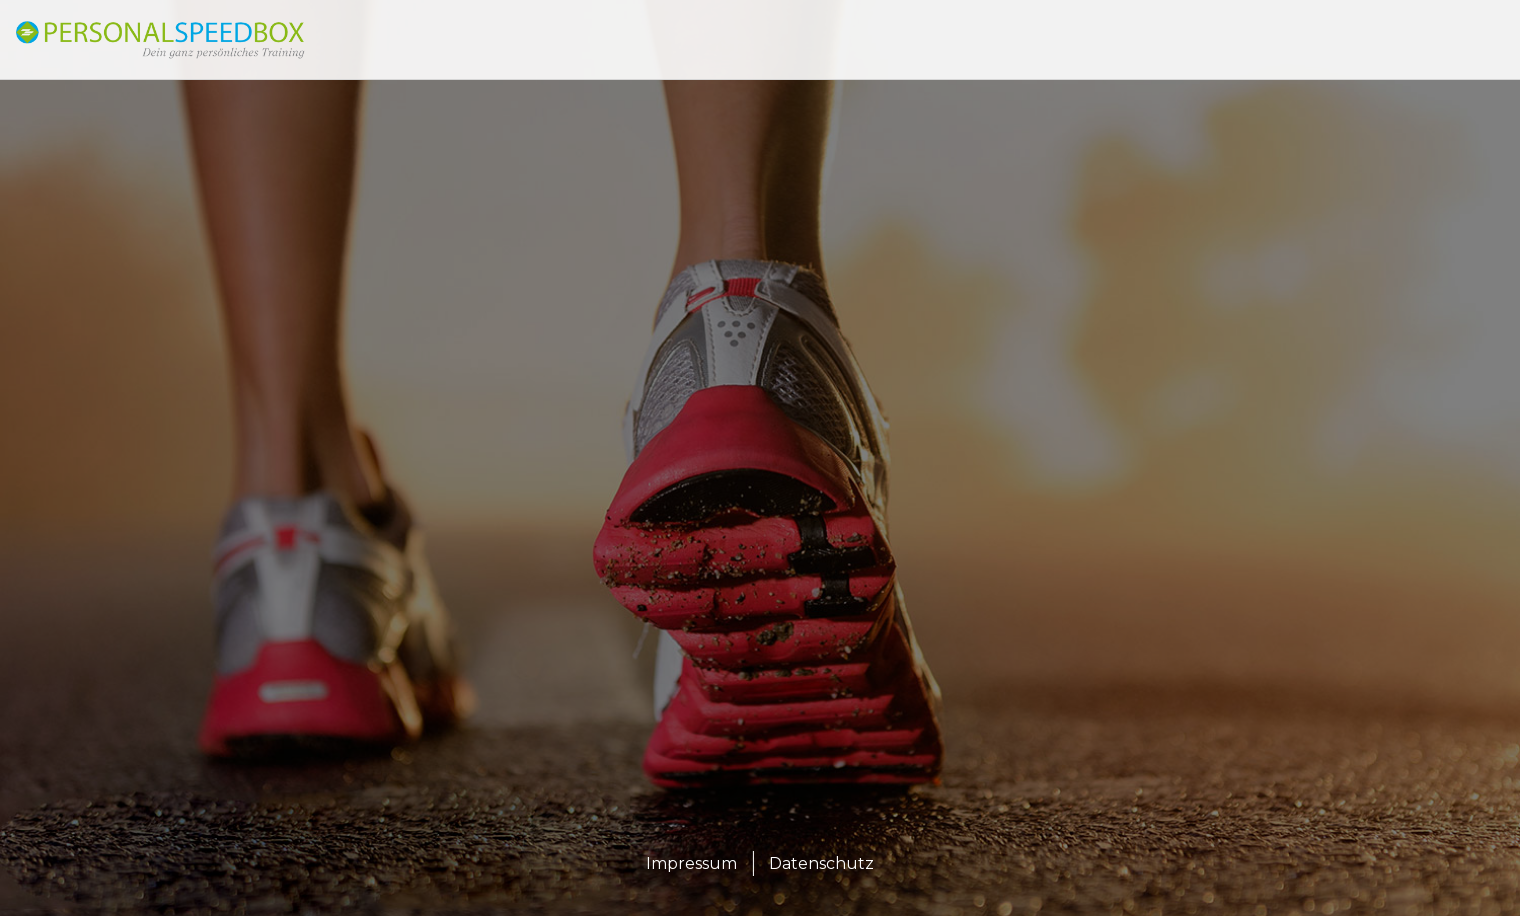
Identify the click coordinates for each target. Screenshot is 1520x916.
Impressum (691, 863)
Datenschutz (821, 863)
